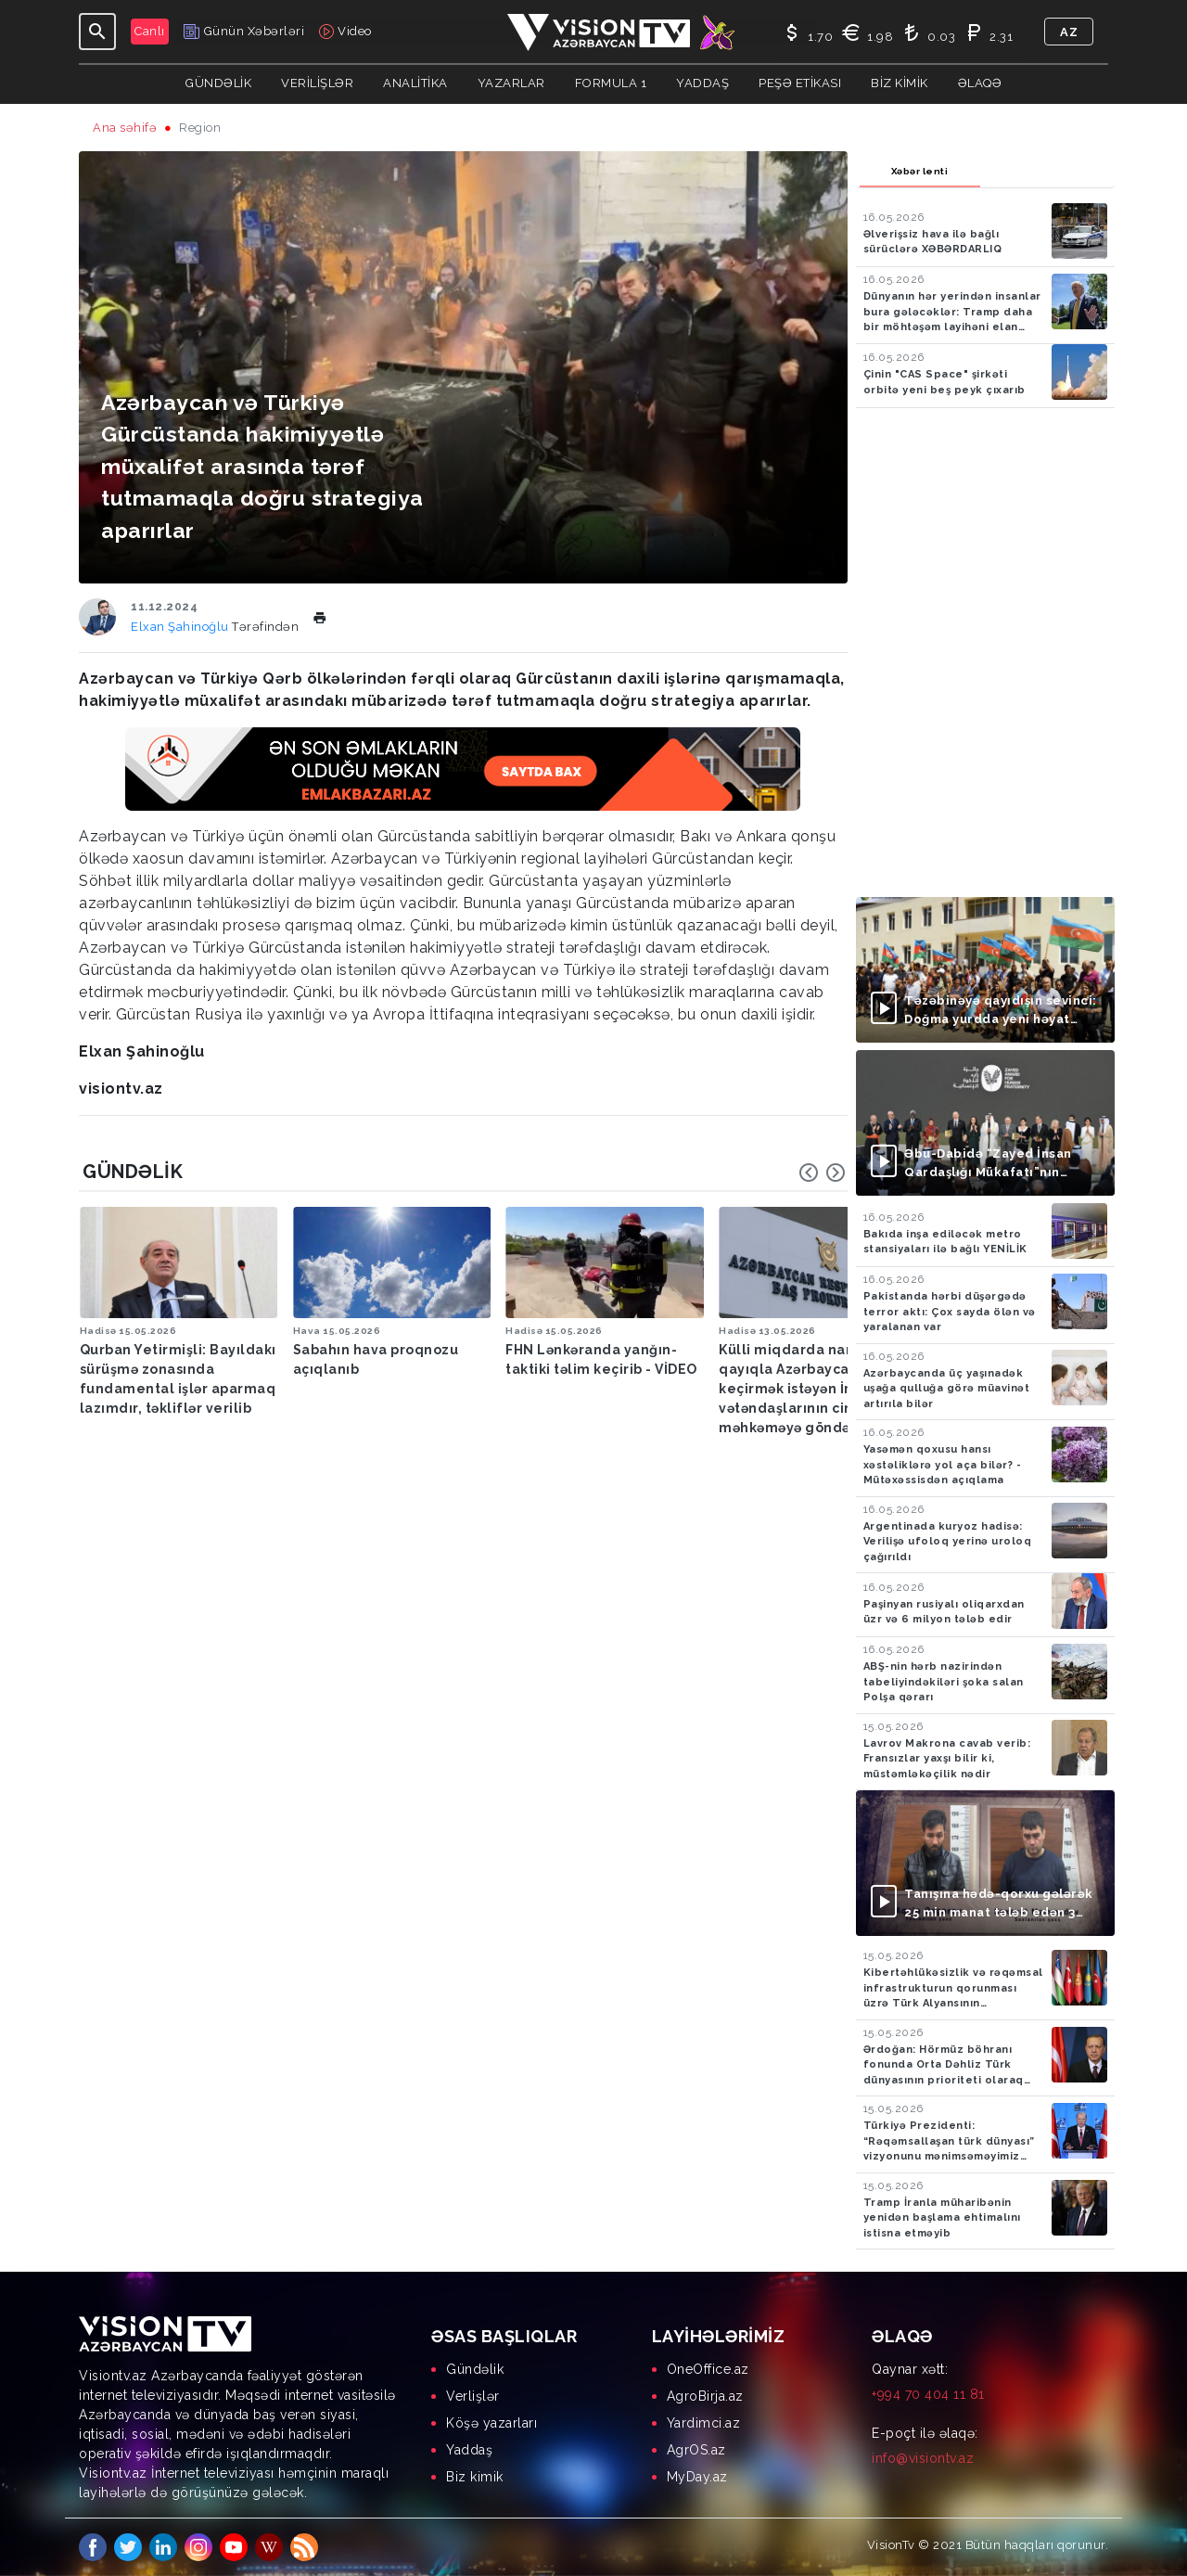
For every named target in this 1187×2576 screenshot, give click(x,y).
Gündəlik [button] (218, 83)
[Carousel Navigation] (823, 1172)
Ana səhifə (125, 128)
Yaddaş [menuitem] (469, 2449)
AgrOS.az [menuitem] (696, 2449)
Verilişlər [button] (317, 83)
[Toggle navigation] (97, 31)
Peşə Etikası (800, 83)
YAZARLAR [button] (511, 83)
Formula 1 (611, 83)
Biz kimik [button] (899, 83)
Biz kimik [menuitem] (475, 2476)
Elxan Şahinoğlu (181, 627)
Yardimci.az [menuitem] (704, 2423)
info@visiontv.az (923, 2458)
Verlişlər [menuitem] (473, 2396)
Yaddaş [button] (702, 83)
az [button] (1069, 32)
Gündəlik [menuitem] (475, 2369)
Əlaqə (980, 83)
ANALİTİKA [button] (415, 83)
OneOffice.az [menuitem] (708, 2369)
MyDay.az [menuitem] (697, 2476)
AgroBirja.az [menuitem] (705, 2396)
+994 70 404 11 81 (928, 2394)
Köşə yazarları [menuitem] (491, 2423)
